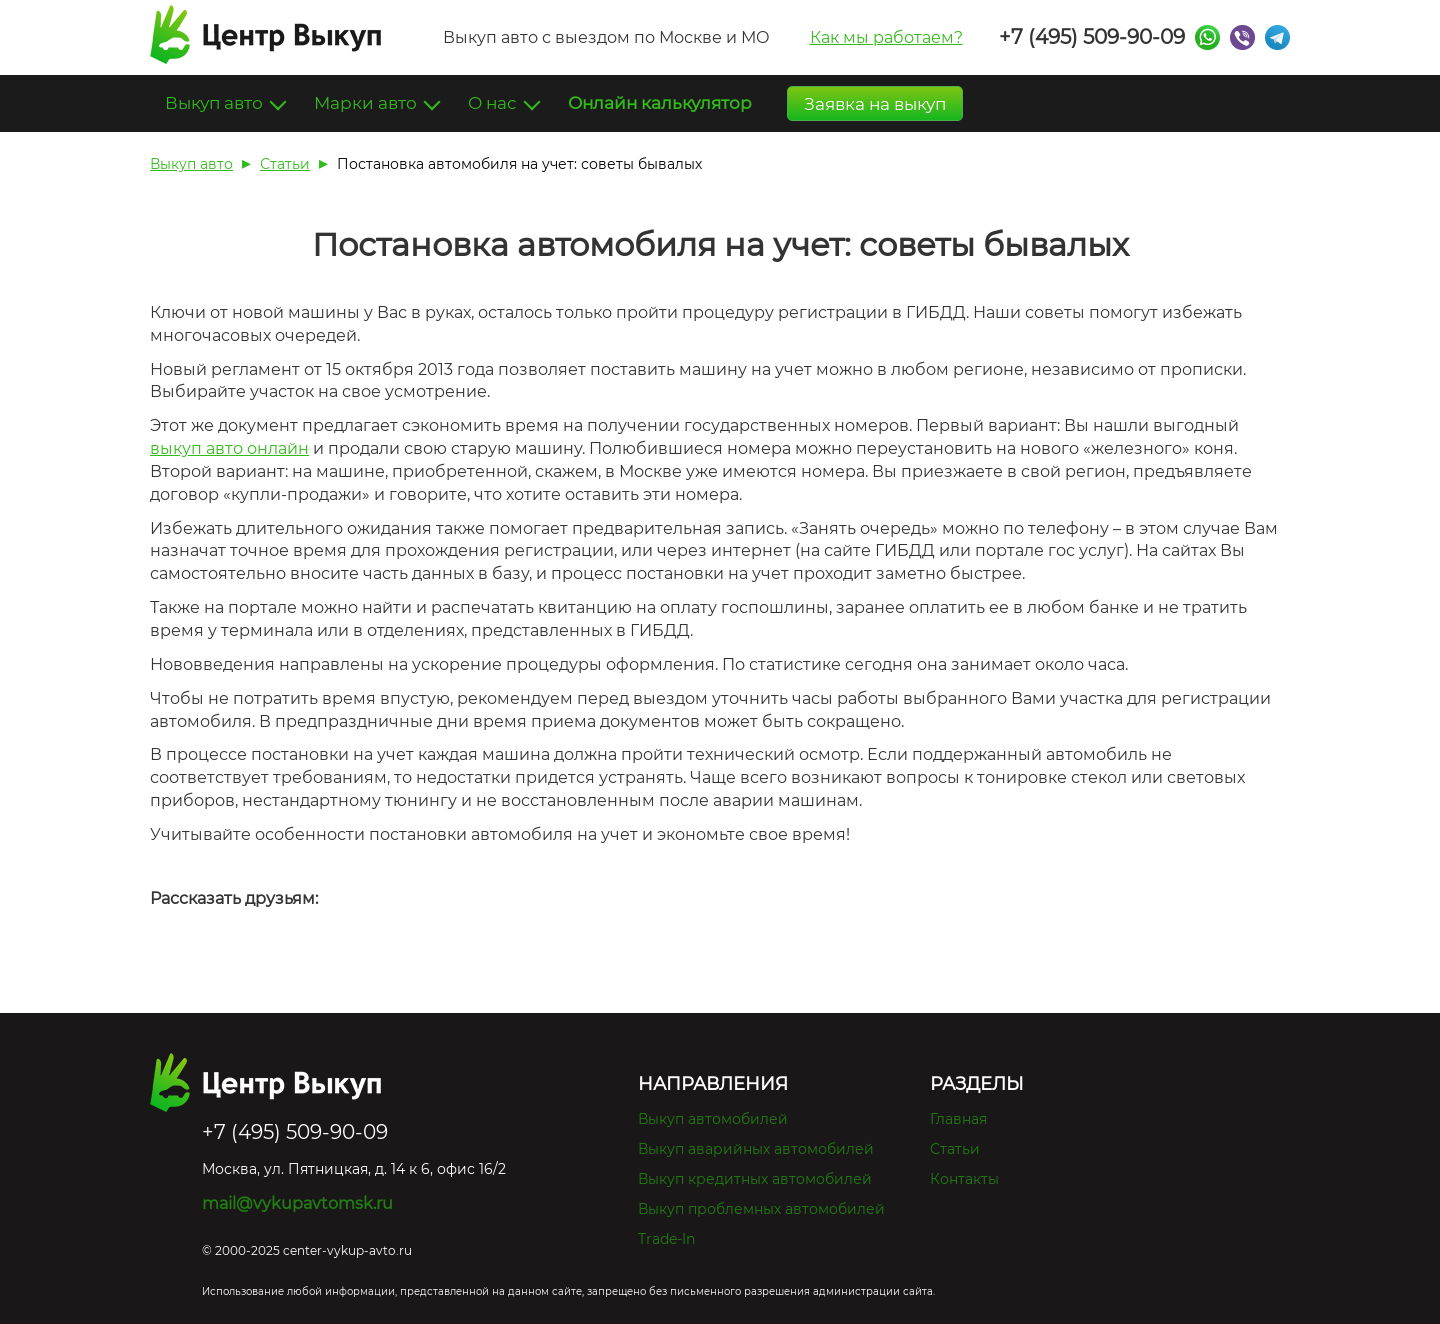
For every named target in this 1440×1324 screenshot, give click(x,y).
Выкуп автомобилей (713, 1119)
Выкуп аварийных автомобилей (756, 1149)
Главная (958, 1119)
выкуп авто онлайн (229, 448)
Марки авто (367, 103)
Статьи (955, 1149)
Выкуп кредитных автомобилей (755, 1179)
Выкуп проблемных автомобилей (761, 1209)
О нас (494, 103)
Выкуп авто (216, 103)
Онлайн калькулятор (660, 103)
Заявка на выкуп (875, 104)
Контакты (964, 1179)
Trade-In (666, 1239)
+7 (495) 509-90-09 (1092, 37)
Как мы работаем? (886, 37)
